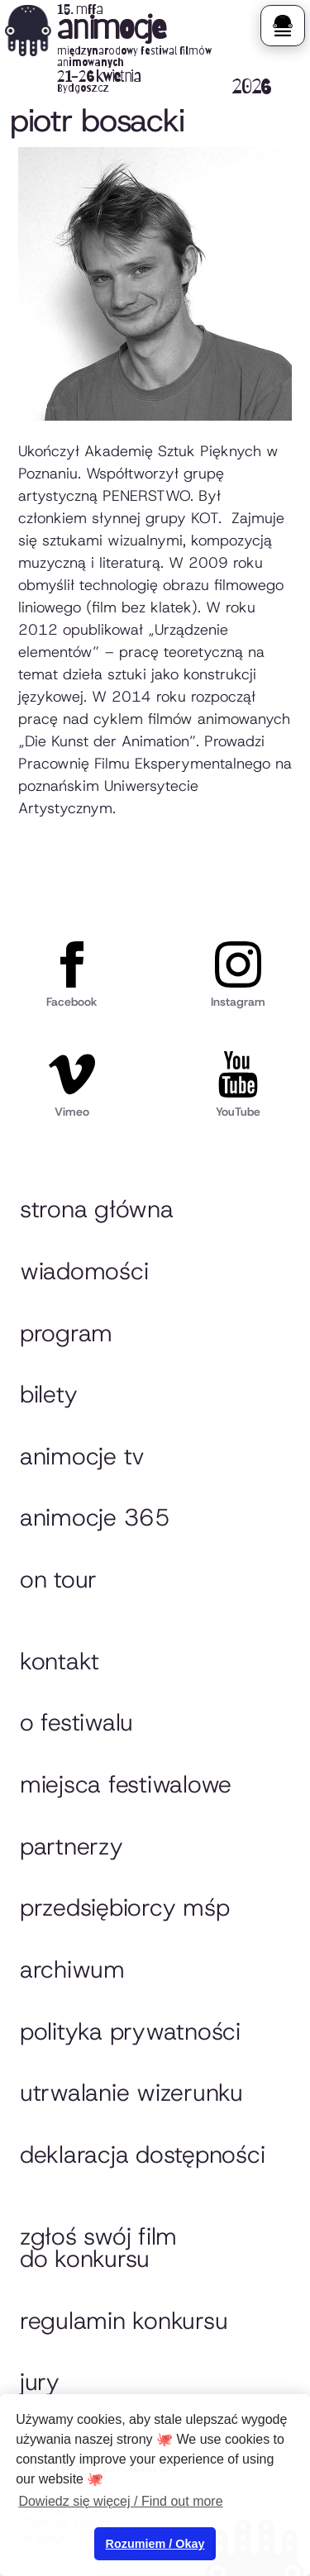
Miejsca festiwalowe (125, 1784)
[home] (137, 49)
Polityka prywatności (130, 2031)
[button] (282, 25)
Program (66, 1333)
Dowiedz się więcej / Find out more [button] (120, 2501)
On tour (58, 1579)
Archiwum (72, 1969)
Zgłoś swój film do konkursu (98, 2248)
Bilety (48, 1394)
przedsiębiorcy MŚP (124, 1907)
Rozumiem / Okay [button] (155, 2543)
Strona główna (97, 1209)
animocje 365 (95, 1517)
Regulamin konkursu (123, 2320)
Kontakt (59, 1661)
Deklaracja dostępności (142, 2154)
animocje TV (82, 1456)
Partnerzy (71, 1846)
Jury (40, 2381)
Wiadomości (84, 1271)
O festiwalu (76, 1722)
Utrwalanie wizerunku (131, 2092)
